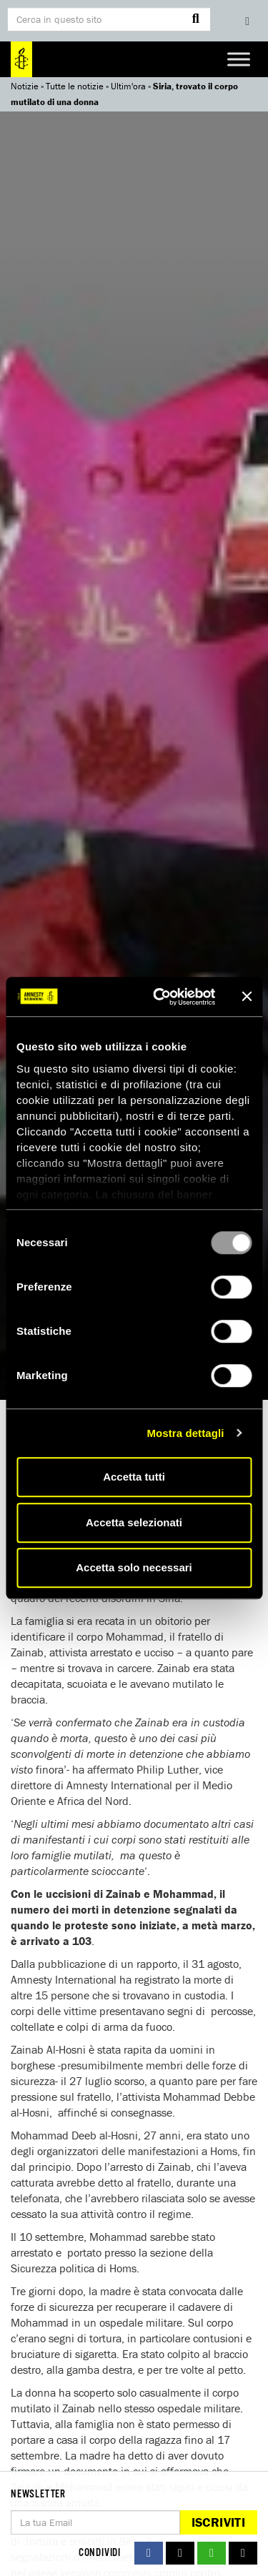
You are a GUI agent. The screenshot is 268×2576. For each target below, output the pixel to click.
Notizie (25, 86)
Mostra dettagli (185, 1433)
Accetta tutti (134, 1477)
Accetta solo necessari (134, 1567)
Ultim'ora (128, 86)
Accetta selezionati (134, 1522)
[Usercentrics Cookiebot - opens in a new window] (159, 997)
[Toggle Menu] (238, 59)
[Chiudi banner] (247, 997)
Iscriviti (218, 2522)
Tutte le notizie (75, 86)
